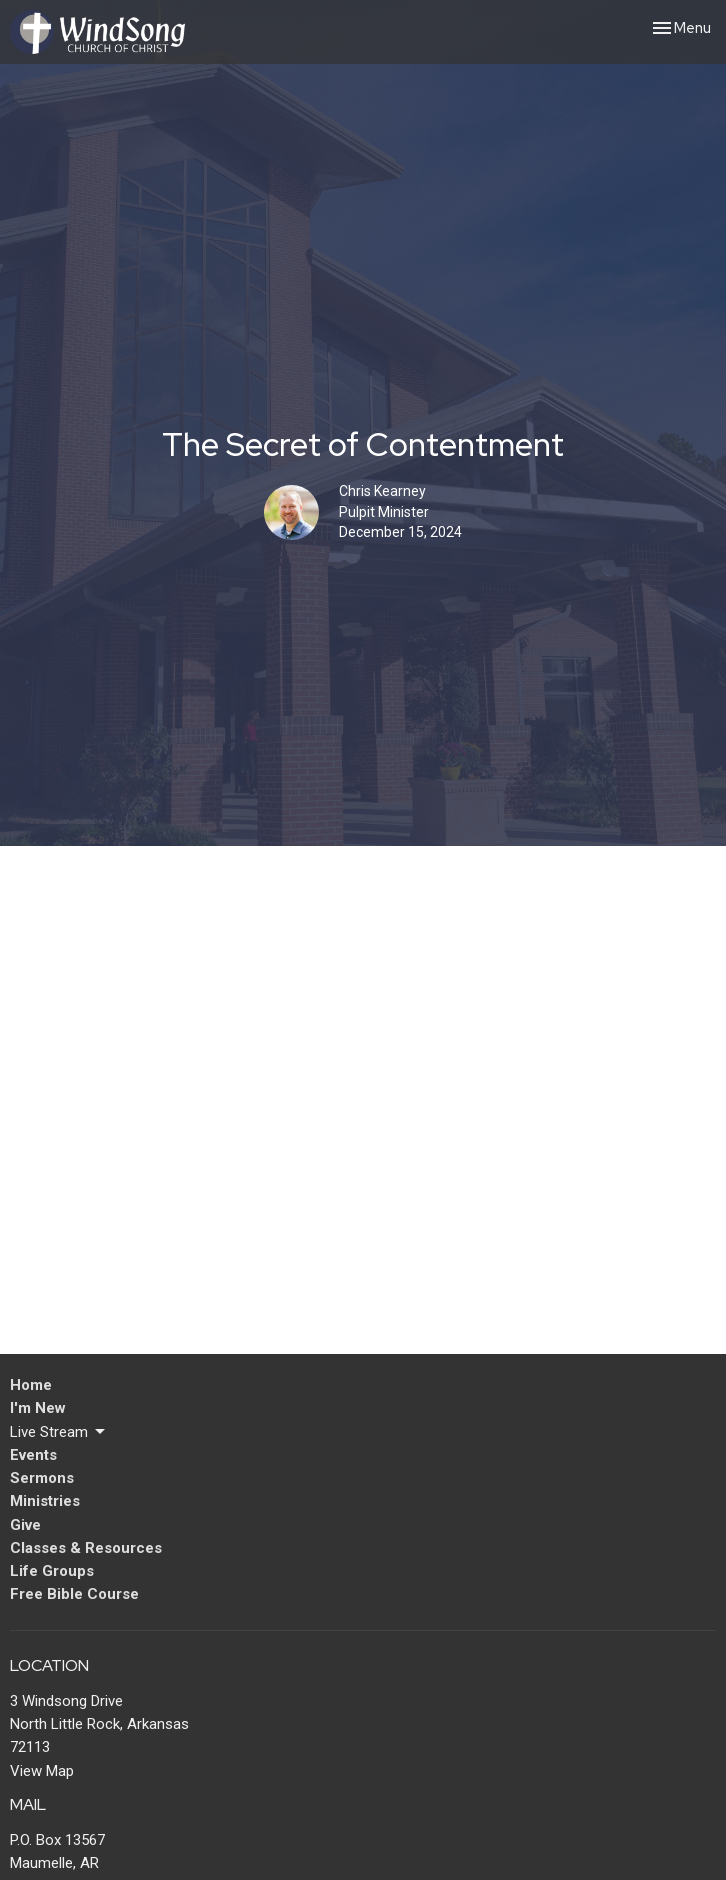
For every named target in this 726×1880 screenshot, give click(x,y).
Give (25, 1525)
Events (33, 1455)
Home (31, 1385)
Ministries (45, 1501)
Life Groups (52, 1571)
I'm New (38, 1408)
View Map (42, 1771)
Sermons (42, 1478)
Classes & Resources (86, 1548)
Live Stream (59, 1432)
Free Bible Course (74, 1594)
